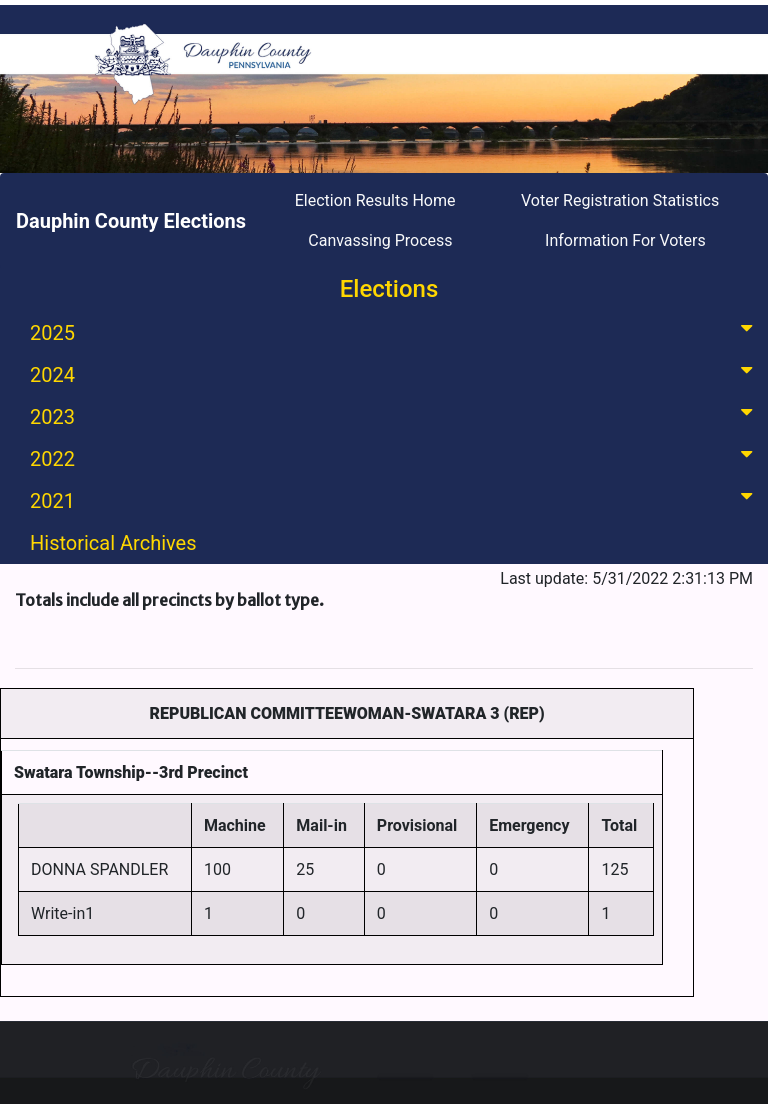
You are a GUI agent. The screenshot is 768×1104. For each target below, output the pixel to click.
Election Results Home (375, 200)
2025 (395, 331)
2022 (395, 457)
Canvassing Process (380, 240)
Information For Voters (625, 240)
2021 (395, 499)
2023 (395, 415)
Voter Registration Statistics (620, 200)
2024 (395, 373)
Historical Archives (113, 543)
